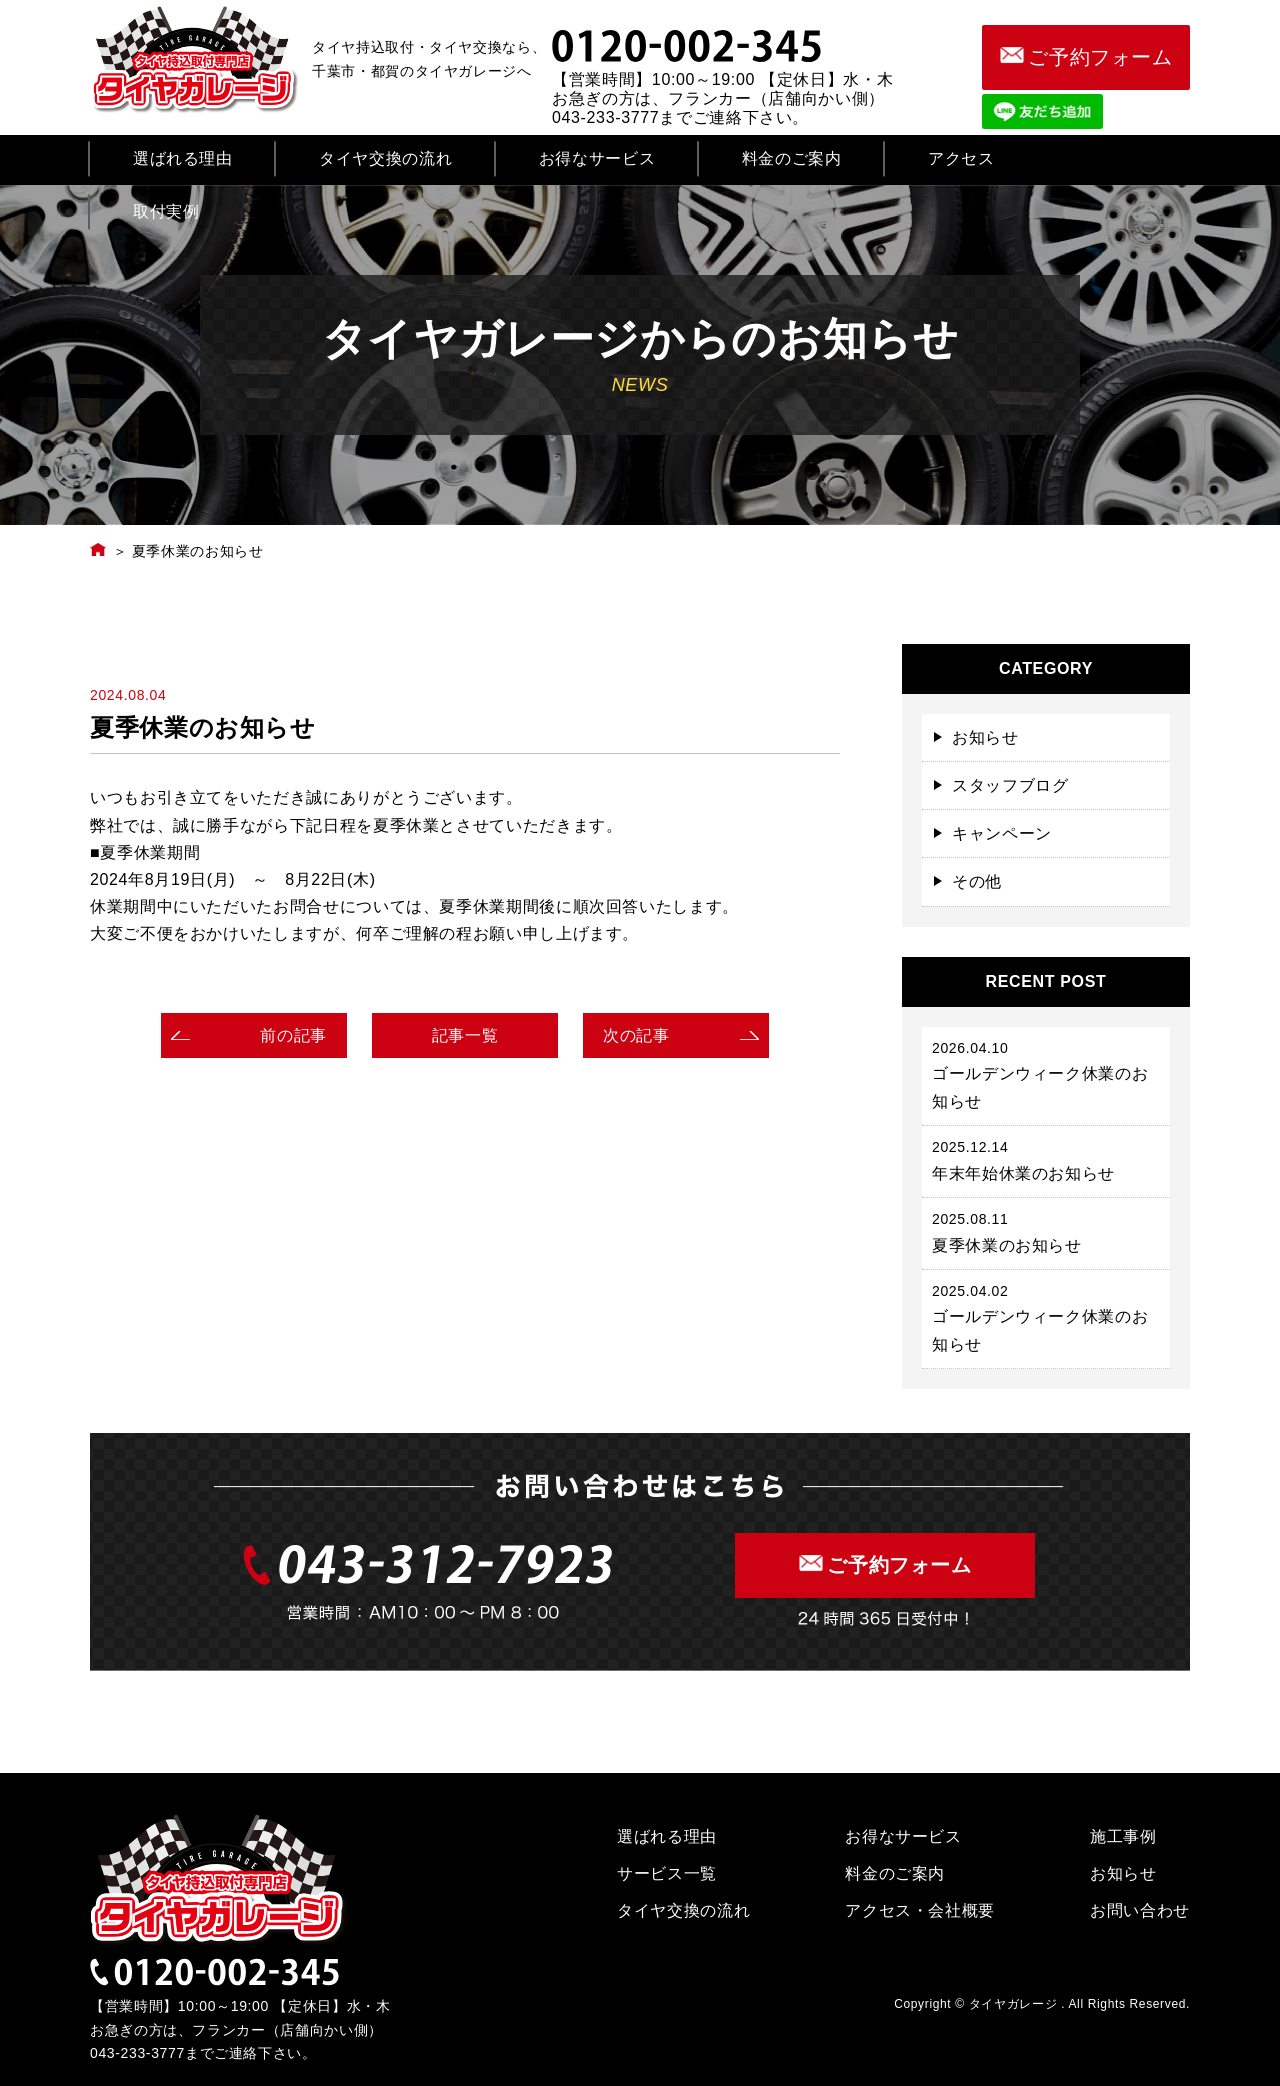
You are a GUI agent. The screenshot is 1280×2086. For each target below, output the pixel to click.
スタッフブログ (1010, 785)
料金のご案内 (792, 158)
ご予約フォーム (1085, 57)
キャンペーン (1002, 833)
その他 (977, 881)
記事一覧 (465, 1035)
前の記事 (293, 1035)
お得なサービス (597, 158)
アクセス (961, 158)
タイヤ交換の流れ (385, 158)
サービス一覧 (667, 1873)
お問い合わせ (1140, 1910)
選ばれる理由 (183, 158)
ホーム (99, 549)
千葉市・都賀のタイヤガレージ (198, 60)
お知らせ (985, 737)
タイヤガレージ (220, 1881)
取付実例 (166, 211)
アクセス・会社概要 (920, 1910)
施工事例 (1123, 1836)
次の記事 (636, 1035)
